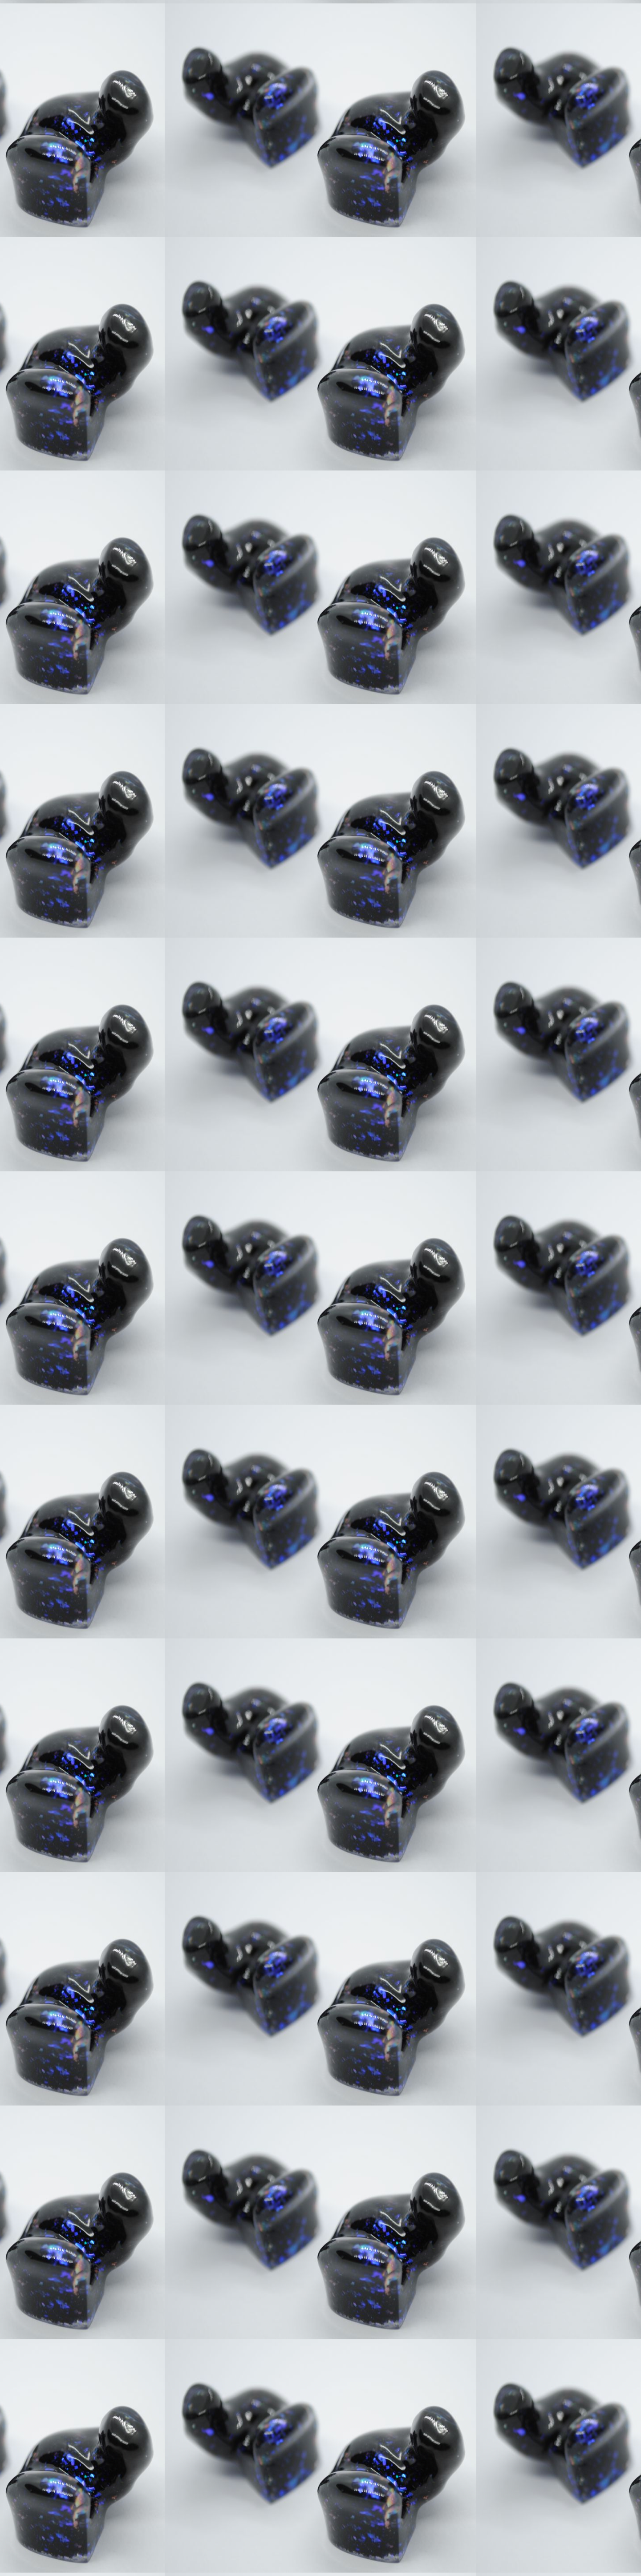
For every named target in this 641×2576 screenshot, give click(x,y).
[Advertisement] (232, 401)
